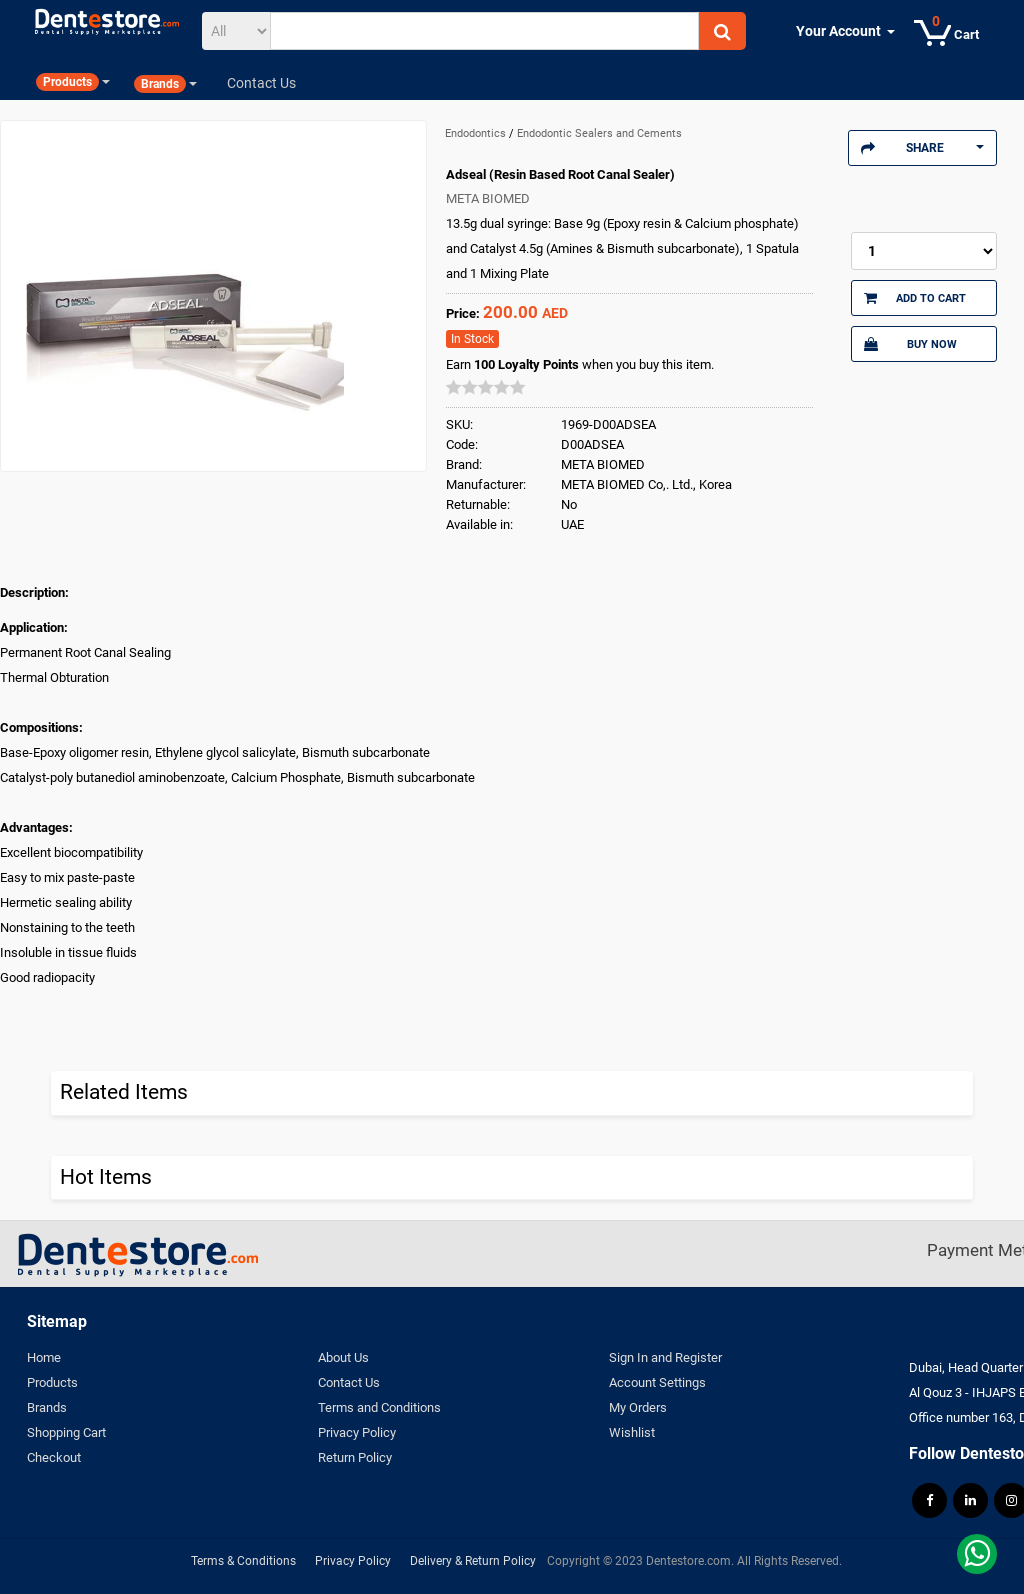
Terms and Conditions (379, 1407)
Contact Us (349, 1382)
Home (44, 1357)
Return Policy (355, 1457)
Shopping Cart (66, 1432)
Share (922, 148)
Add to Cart (915, 298)
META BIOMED (488, 198)
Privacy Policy (357, 1432)
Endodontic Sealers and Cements (599, 133)
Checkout (54, 1457)
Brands (47, 1407)
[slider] (486, 387)
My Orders (638, 1407)
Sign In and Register (665, 1357)
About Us (343, 1357)
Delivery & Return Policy (473, 1561)
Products (52, 1382)
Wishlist (632, 1432)
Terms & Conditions (243, 1561)
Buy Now (910, 344)
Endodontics (477, 133)
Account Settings (657, 1382)
